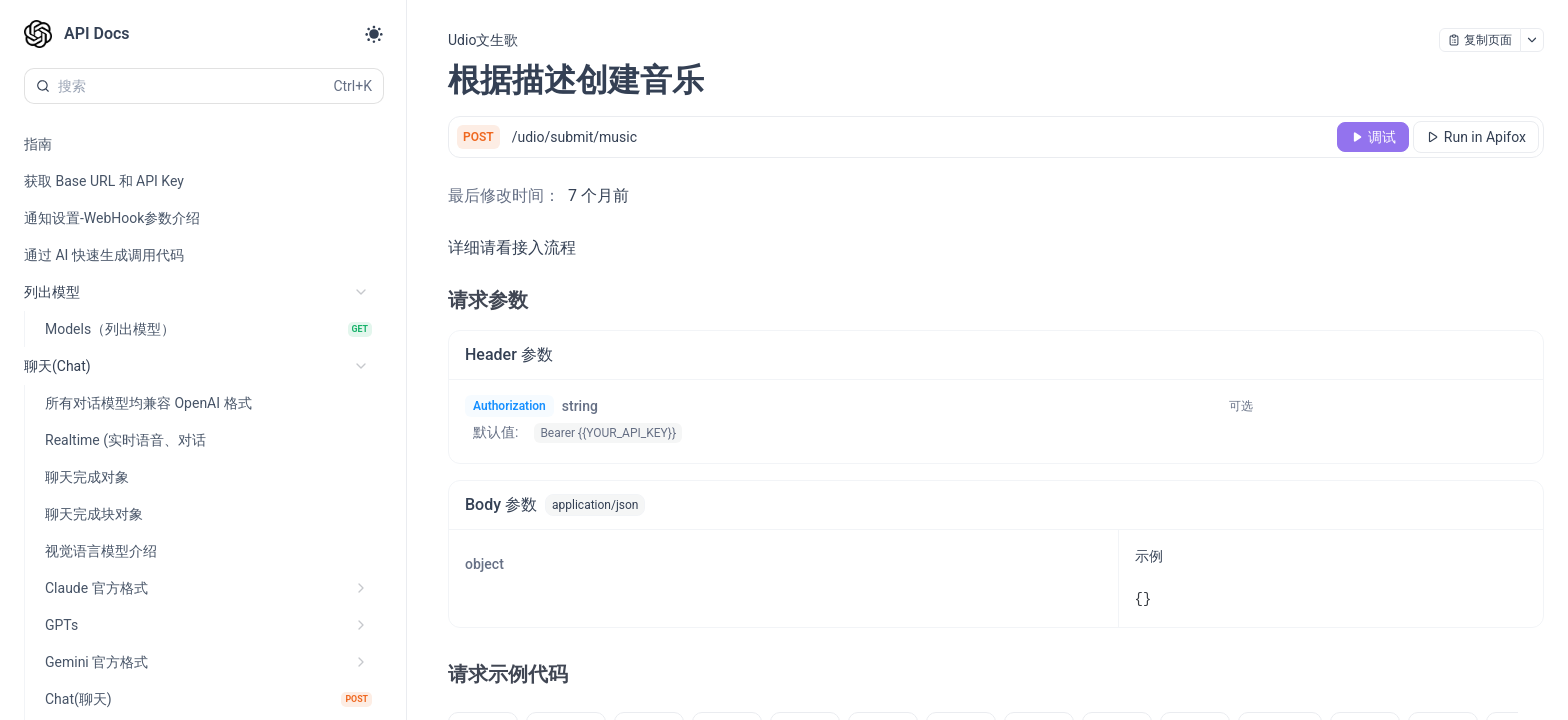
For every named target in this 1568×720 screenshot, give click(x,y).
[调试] (1373, 137)
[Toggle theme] (374, 34)
